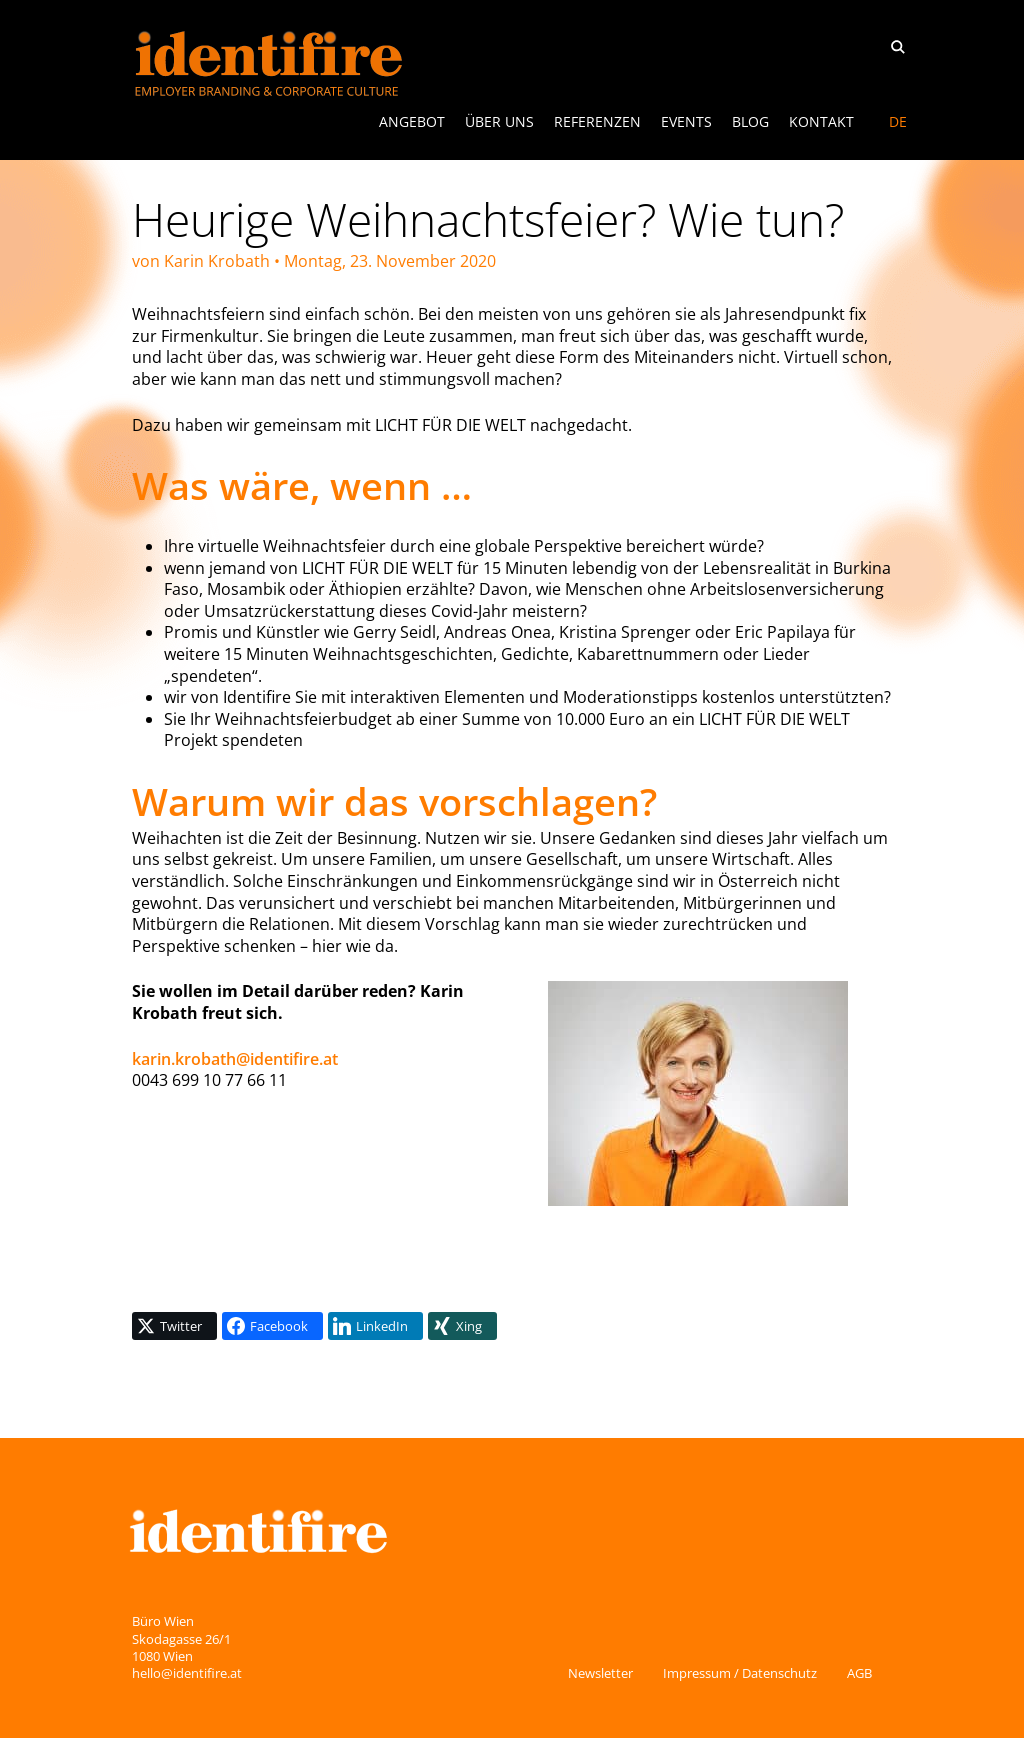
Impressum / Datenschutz (740, 1673)
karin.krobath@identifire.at (235, 1059)
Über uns (499, 121)
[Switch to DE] (898, 122)
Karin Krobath (217, 261)
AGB (859, 1673)
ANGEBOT (412, 121)
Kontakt (821, 121)
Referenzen (597, 121)
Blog (750, 121)
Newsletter (600, 1673)
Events (686, 121)
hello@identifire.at (187, 1673)
